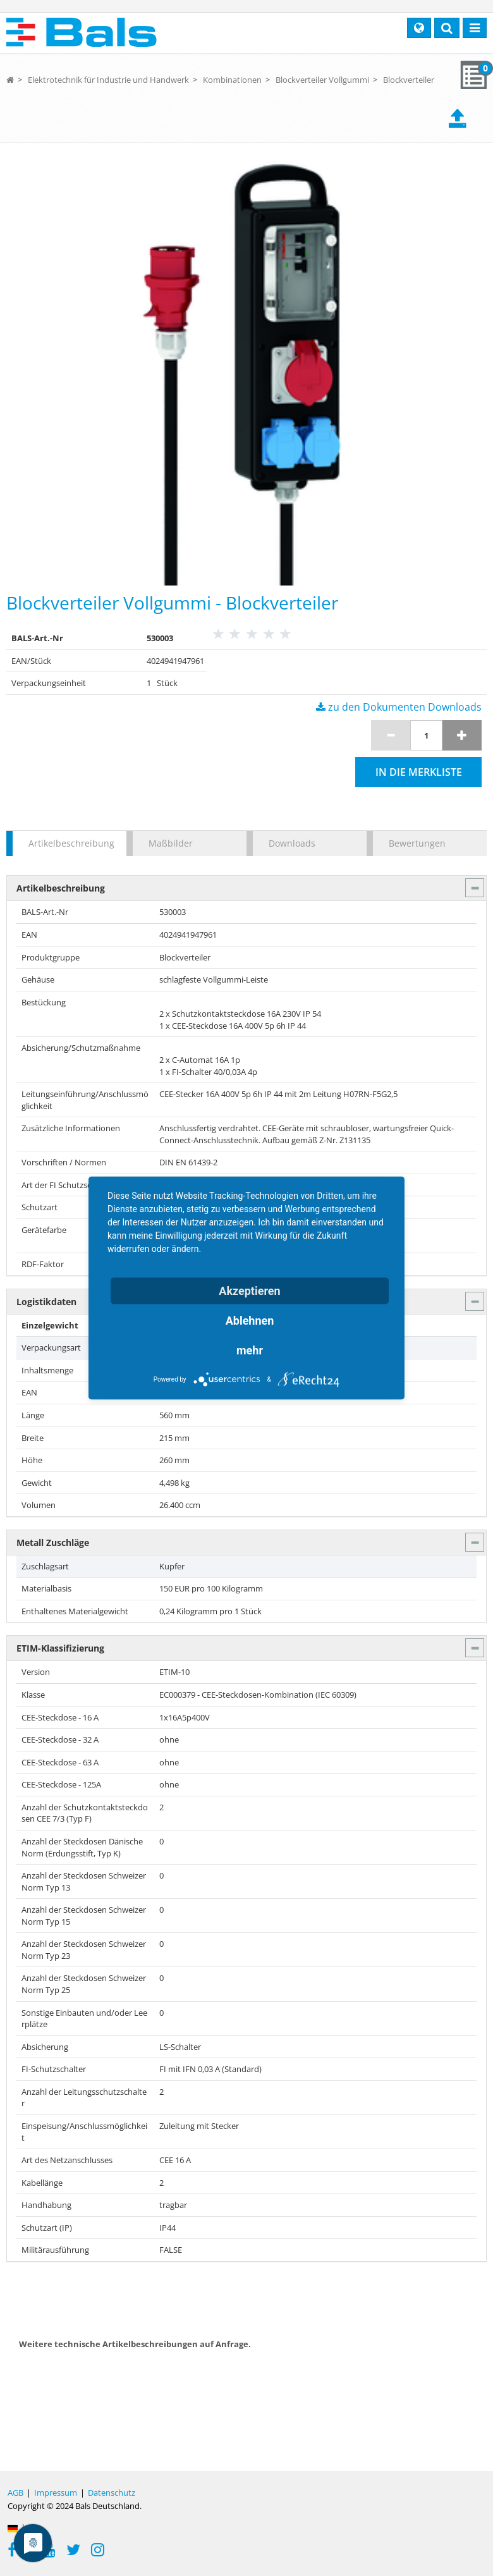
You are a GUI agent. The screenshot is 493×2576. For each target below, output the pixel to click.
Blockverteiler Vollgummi (322, 79)
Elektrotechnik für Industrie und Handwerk (108, 79)
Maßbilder (171, 843)
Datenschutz (111, 2492)
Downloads (292, 843)
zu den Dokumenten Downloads (399, 707)
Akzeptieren (249, 1290)
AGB (15, 2492)
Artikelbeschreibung (71, 843)
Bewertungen (417, 843)
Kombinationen (232, 79)
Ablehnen (250, 1320)
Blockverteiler (408, 79)
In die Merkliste (418, 772)
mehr (249, 1350)
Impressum (55, 2492)
